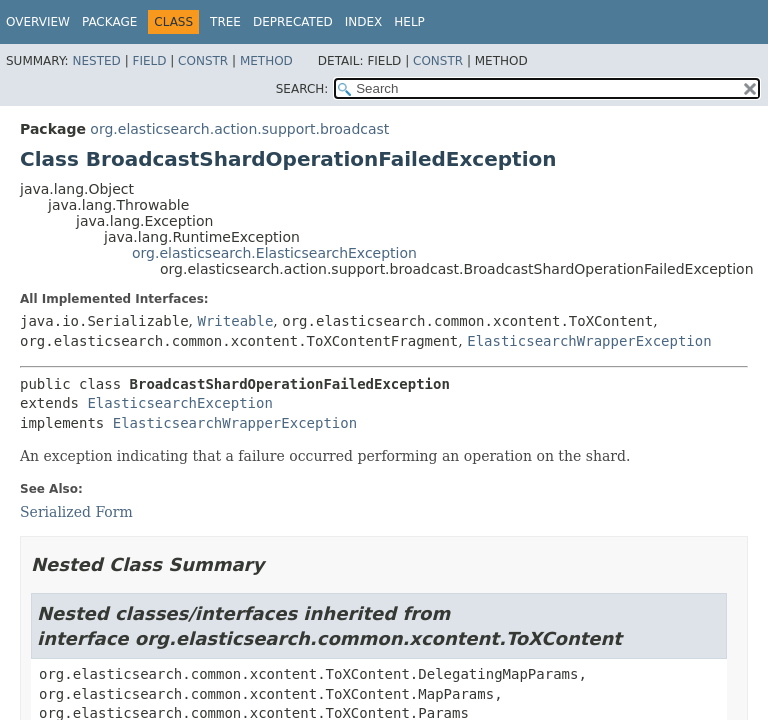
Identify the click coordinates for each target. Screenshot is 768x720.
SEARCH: (302, 89)
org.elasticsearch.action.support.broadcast (239, 129)
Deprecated (293, 22)
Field (149, 61)
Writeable (235, 321)
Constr (203, 61)
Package (109, 22)
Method (266, 61)
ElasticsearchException (179, 403)
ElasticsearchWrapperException (589, 341)
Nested (96, 61)
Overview (38, 22)
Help (409, 22)
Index (364, 22)
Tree (225, 22)
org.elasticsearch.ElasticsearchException (274, 253)
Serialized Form (76, 512)
